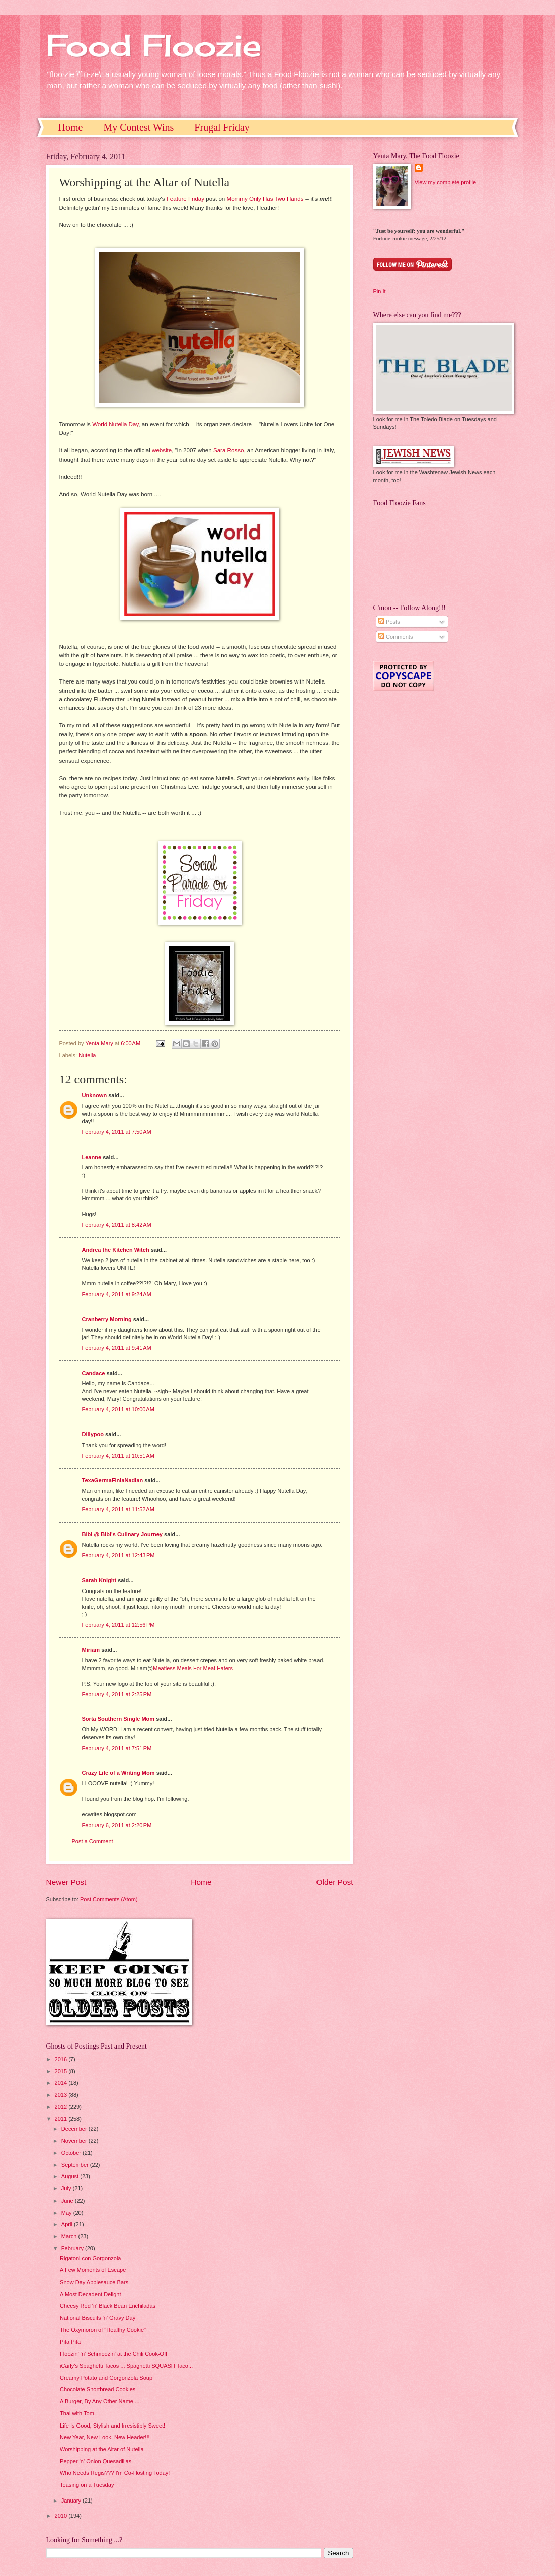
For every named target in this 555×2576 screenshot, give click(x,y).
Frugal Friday (221, 127)
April (67, 2224)
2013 (62, 2095)
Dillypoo (93, 1434)
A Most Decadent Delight (90, 2294)
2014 (62, 2083)
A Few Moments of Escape (93, 2270)
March (69, 2236)
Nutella (87, 1055)
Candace (93, 1373)
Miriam (91, 1650)
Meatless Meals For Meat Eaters (193, 1668)
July (67, 2188)
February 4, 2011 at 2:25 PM (117, 1694)
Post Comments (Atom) (109, 1899)
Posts (389, 622)
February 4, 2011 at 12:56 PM (118, 1625)
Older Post (334, 1882)
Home (70, 127)
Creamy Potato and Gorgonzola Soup (106, 2378)
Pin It (379, 291)
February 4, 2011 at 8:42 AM (116, 1225)
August (70, 2176)
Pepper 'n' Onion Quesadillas (95, 2461)
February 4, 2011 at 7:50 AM (116, 1132)
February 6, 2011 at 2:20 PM (117, 1825)
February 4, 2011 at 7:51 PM (117, 1748)
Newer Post (66, 1882)
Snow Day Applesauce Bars (94, 2282)
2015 (62, 2071)
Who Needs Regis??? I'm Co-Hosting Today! (115, 2473)
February (73, 2248)
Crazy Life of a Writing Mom (118, 1773)
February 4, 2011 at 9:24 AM (116, 1294)
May (67, 2213)
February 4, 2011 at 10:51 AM (118, 1456)
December (75, 2129)
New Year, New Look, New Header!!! (104, 2437)
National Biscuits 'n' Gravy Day (97, 2318)
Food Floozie (153, 45)
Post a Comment (92, 1841)
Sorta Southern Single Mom (118, 1719)
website (162, 450)
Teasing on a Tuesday (87, 2485)
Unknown (94, 1095)
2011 (62, 2119)
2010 (62, 2516)
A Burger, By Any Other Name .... (100, 2401)
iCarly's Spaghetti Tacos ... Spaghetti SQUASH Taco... (126, 2366)
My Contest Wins (138, 127)
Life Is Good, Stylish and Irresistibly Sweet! (112, 2425)
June (68, 2201)
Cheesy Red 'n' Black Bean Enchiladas (107, 2306)
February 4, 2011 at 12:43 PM (118, 1555)
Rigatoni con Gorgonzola (90, 2258)
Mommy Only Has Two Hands (265, 199)
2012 (62, 2107)
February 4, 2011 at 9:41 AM (116, 1348)
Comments (395, 637)
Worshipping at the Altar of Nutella (102, 2449)
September (75, 2165)
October (72, 2153)
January (72, 2500)
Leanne (92, 1157)
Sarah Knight (99, 1580)
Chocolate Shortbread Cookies (97, 2389)
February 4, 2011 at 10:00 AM (118, 1409)
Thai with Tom (77, 2413)
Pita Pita (70, 2342)
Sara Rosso (228, 450)
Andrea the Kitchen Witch (115, 1250)
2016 (62, 2059)
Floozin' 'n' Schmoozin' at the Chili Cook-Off (113, 2354)
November (75, 2141)
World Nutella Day (115, 424)
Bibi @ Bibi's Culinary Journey (122, 1534)
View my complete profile (445, 182)
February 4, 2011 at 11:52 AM (118, 1509)
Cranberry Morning (107, 1319)
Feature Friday (185, 199)
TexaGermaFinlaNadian (112, 1480)
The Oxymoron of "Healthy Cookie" (103, 2330)
